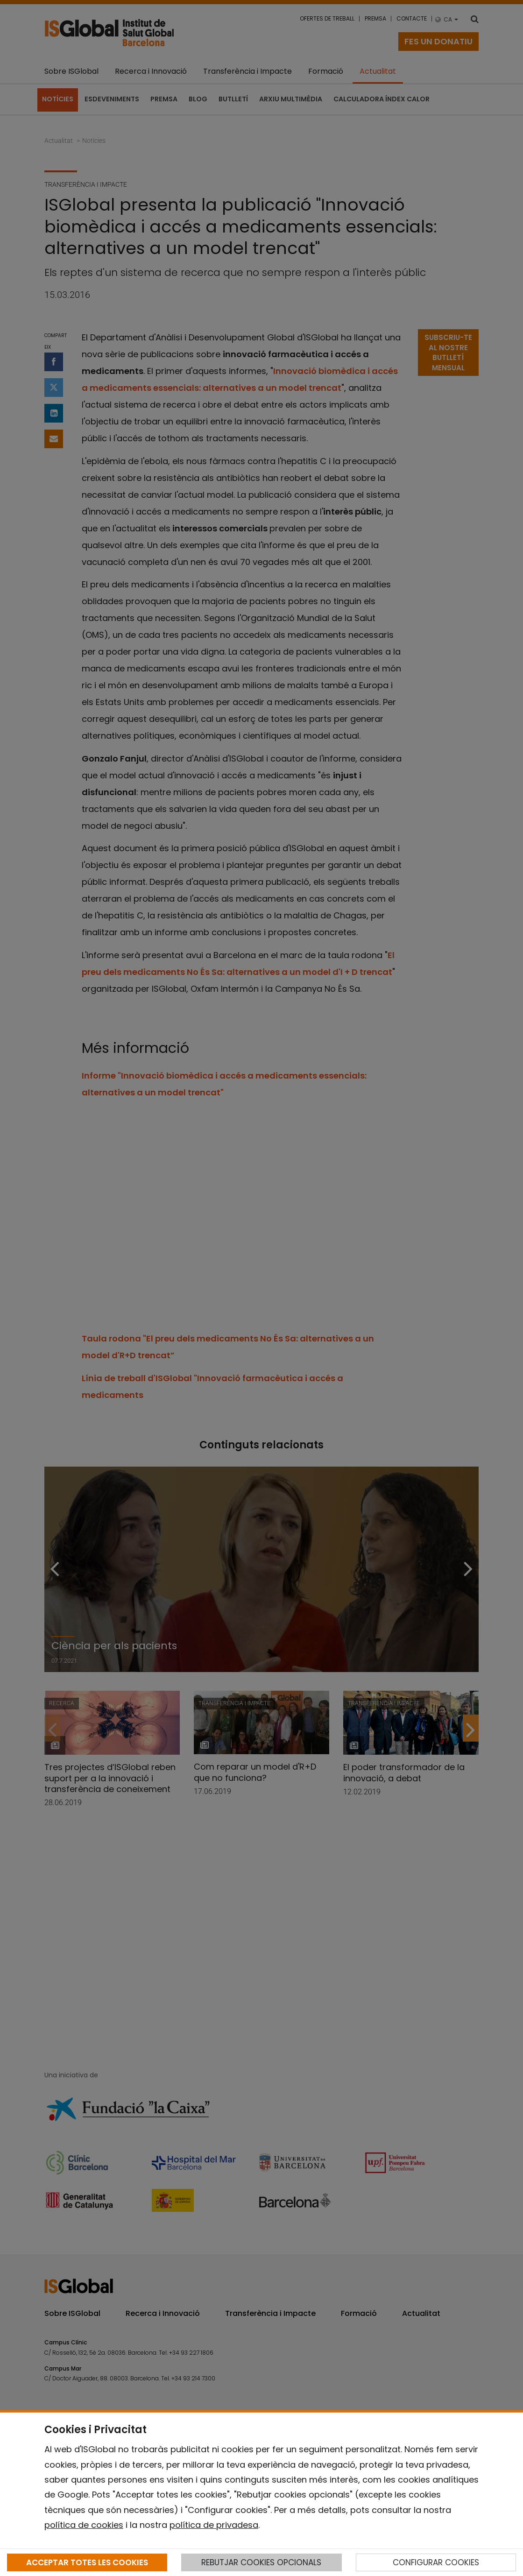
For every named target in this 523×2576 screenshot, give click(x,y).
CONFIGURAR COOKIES (436, 2562)
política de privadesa (214, 2525)
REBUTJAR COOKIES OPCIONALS (261, 2562)
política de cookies (83, 2525)
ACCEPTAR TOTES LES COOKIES (87, 2562)
